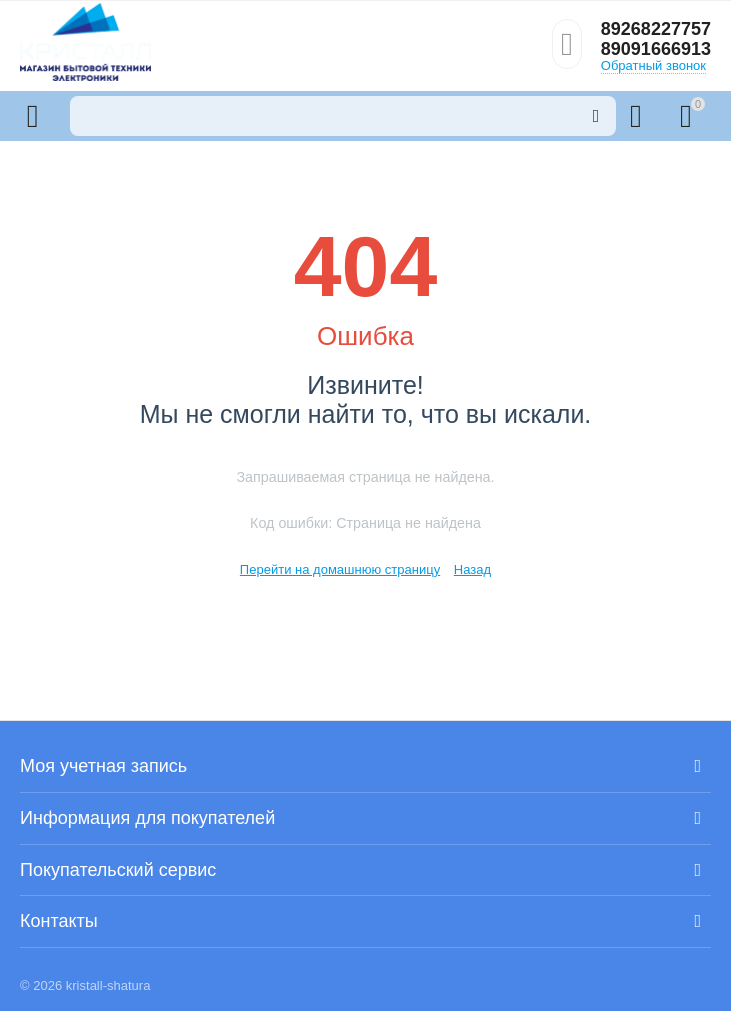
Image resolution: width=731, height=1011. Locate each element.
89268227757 (656, 29)
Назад (472, 569)
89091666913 (656, 49)
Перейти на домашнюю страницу (340, 569)
